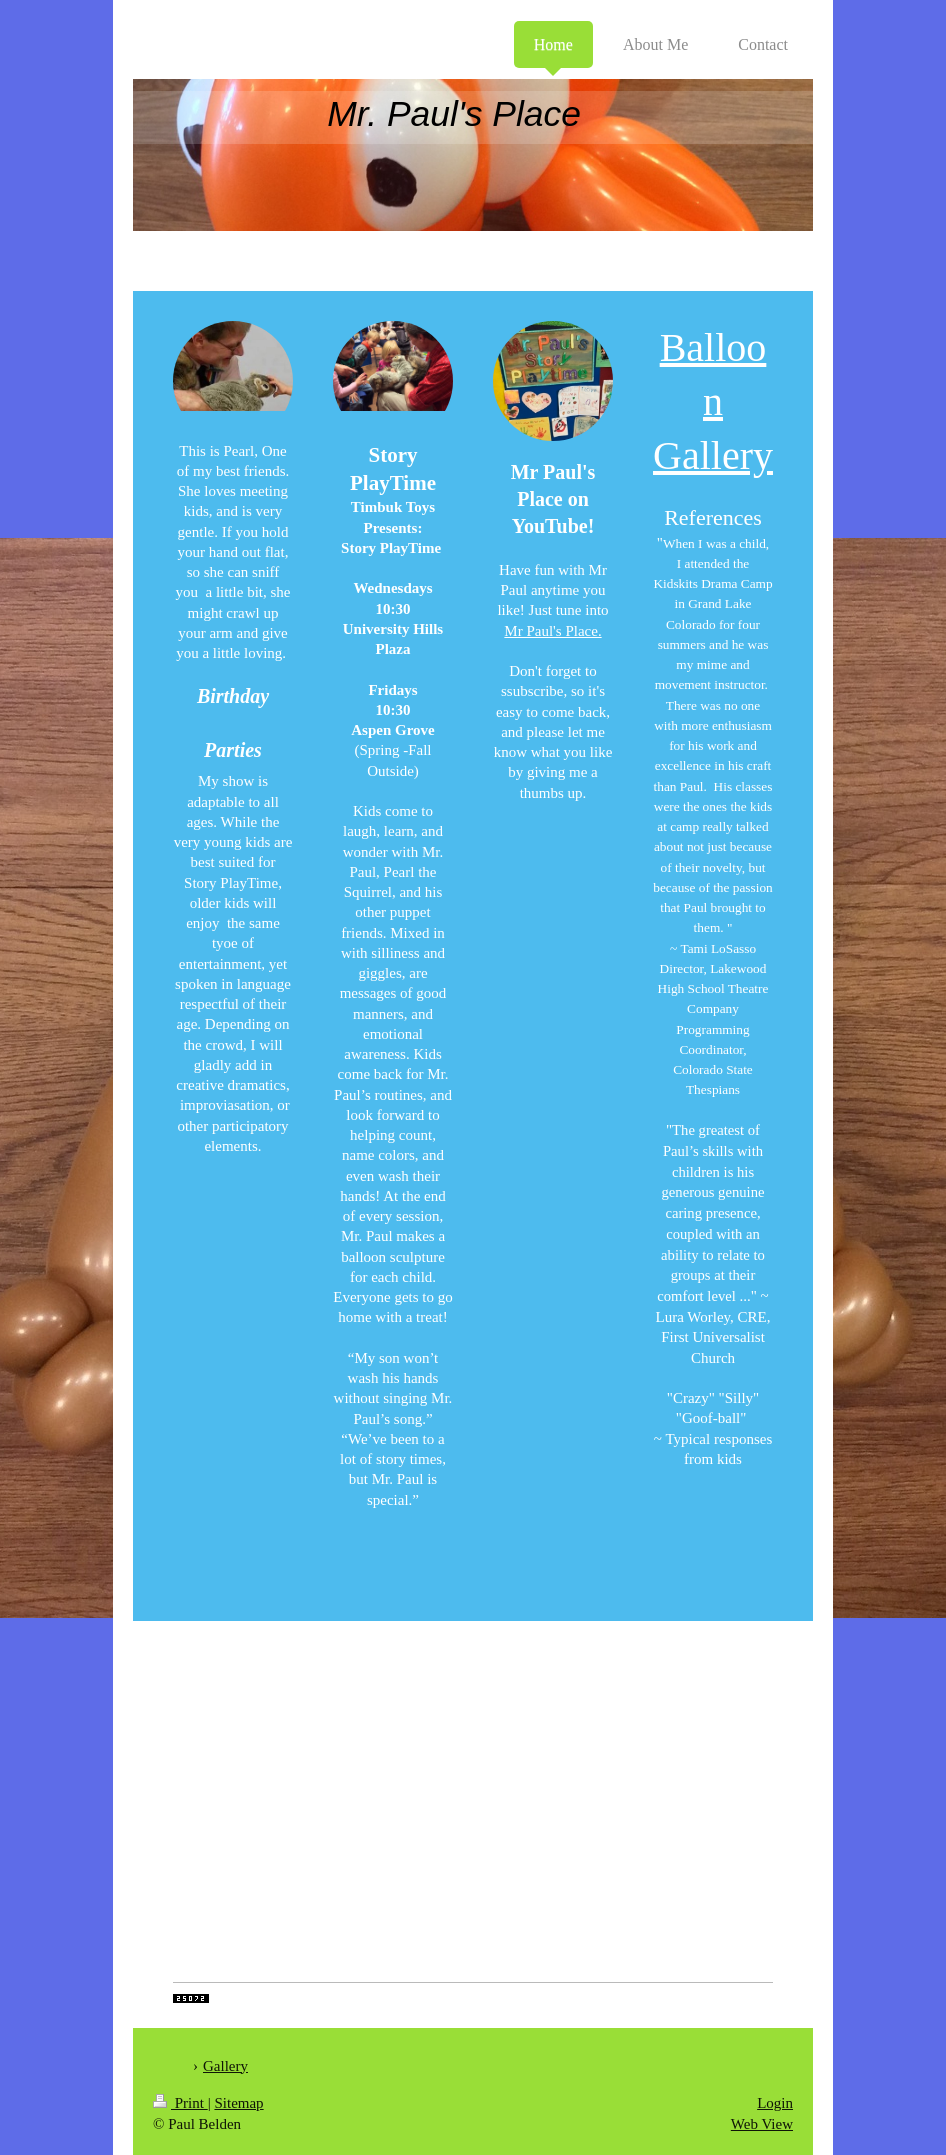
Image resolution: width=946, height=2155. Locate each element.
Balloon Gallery (713, 401)
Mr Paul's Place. (552, 631)
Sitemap (238, 2103)
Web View (762, 2124)
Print (180, 2103)
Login (775, 2103)
